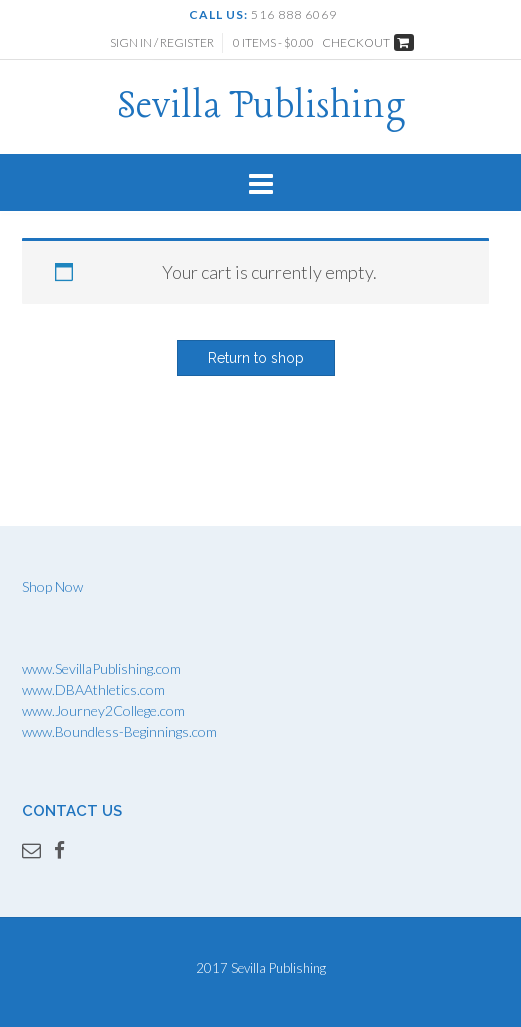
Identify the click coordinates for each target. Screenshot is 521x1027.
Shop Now (52, 586)
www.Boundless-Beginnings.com (119, 731)
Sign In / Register (162, 42)
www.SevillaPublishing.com (101, 668)
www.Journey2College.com (103, 710)
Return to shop (256, 358)
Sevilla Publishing (261, 107)
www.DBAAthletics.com (93, 689)
